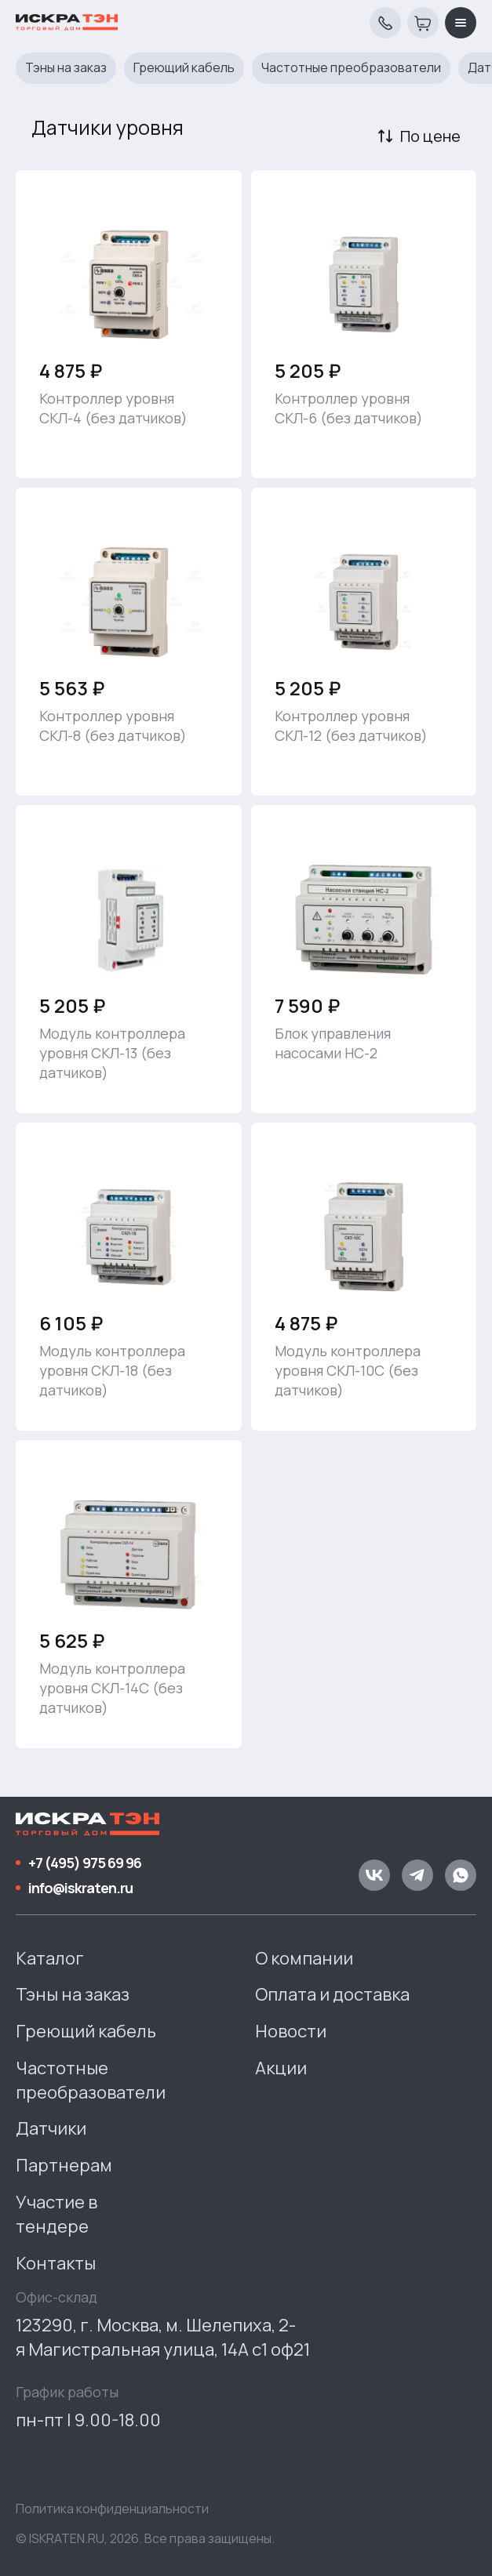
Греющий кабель (184, 68)
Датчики (51, 2128)
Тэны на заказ (66, 68)
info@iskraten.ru (80, 1887)
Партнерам (64, 2165)
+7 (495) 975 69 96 (84, 1862)
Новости (290, 2031)
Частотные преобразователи (351, 68)
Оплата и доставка (332, 1994)
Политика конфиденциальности (112, 2508)
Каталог (50, 1958)
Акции (281, 2068)
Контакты (56, 2263)
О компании (304, 1958)
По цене (430, 136)
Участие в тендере (56, 2214)
